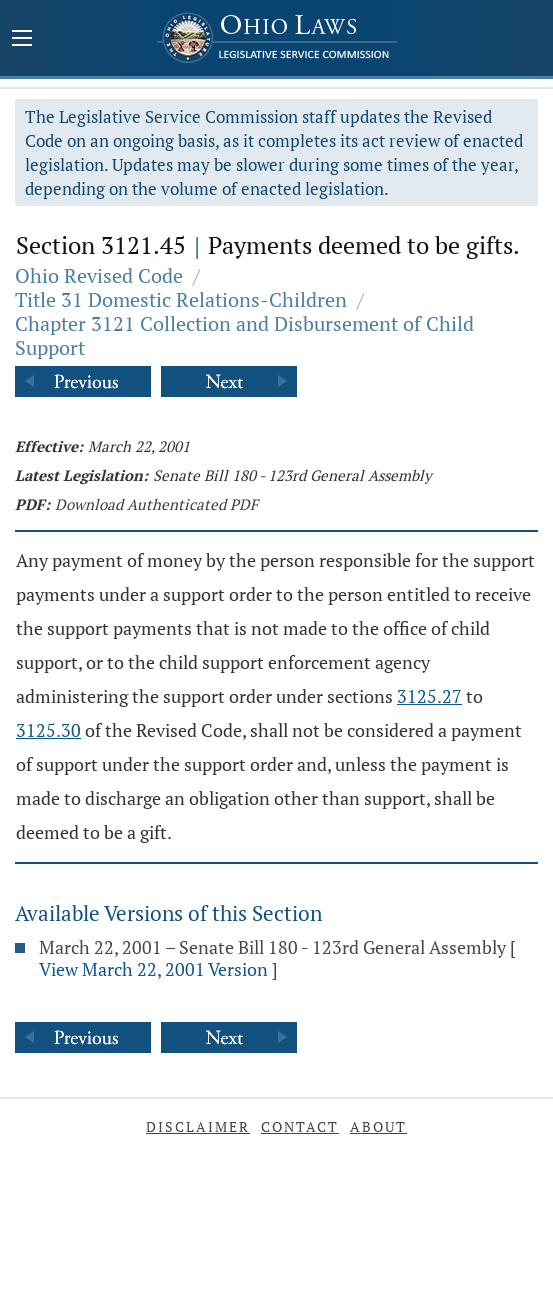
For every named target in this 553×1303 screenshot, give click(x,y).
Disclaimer (198, 1126)
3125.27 (429, 696)
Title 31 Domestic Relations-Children (181, 299)
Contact (300, 1126)
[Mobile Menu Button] (22, 40)
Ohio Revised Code (99, 275)
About (378, 1126)
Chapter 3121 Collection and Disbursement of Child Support (244, 335)
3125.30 (48, 730)
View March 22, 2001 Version (153, 969)
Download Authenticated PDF (156, 504)
